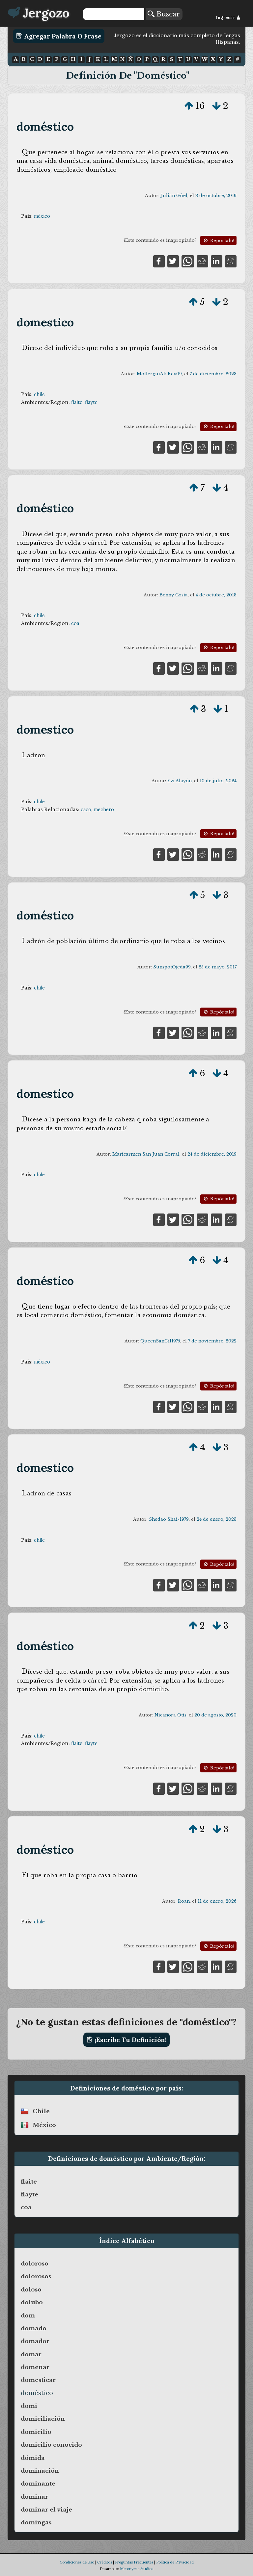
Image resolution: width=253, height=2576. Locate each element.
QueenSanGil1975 (160, 1340)
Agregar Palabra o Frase (58, 36)
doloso (31, 2289)
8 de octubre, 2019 (216, 195)
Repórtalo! (218, 240)
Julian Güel (174, 195)
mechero (104, 810)
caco (86, 810)
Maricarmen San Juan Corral (146, 1154)
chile (39, 394)
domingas (36, 2522)
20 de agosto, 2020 (215, 1715)
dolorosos (36, 2276)
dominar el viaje (46, 2509)
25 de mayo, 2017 (218, 966)
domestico (45, 322)
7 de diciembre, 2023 (213, 373)
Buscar (164, 14)
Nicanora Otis (170, 1715)
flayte (91, 402)
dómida (33, 2458)
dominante (38, 2483)
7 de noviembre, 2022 (212, 1340)
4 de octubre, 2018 (216, 594)
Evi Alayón (179, 780)
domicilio (36, 2432)
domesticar (38, 2380)
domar (31, 2354)
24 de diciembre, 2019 (212, 1154)
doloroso (34, 2263)
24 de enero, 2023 (217, 1519)
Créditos (104, 2562)
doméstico (45, 126)
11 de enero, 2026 (217, 1901)
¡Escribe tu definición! (127, 2040)
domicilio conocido (51, 2444)
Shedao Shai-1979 (169, 1519)
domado (33, 2328)
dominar (34, 2496)
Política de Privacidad (175, 2562)
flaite (76, 402)
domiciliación (43, 2418)
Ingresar (228, 17)
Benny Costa (173, 594)
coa (75, 623)
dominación (40, 2470)
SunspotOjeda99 (172, 966)
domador (35, 2341)
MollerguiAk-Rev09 (159, 373)
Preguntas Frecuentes (134, 2562)
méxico (42, 216)
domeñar (35, 2367)
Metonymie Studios (136, 2568)
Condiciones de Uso (77, 2562)
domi (29, 2406)
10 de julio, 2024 (218, 780)
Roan (184, 1901)
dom (28, 2315)
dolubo (32, 2302)
